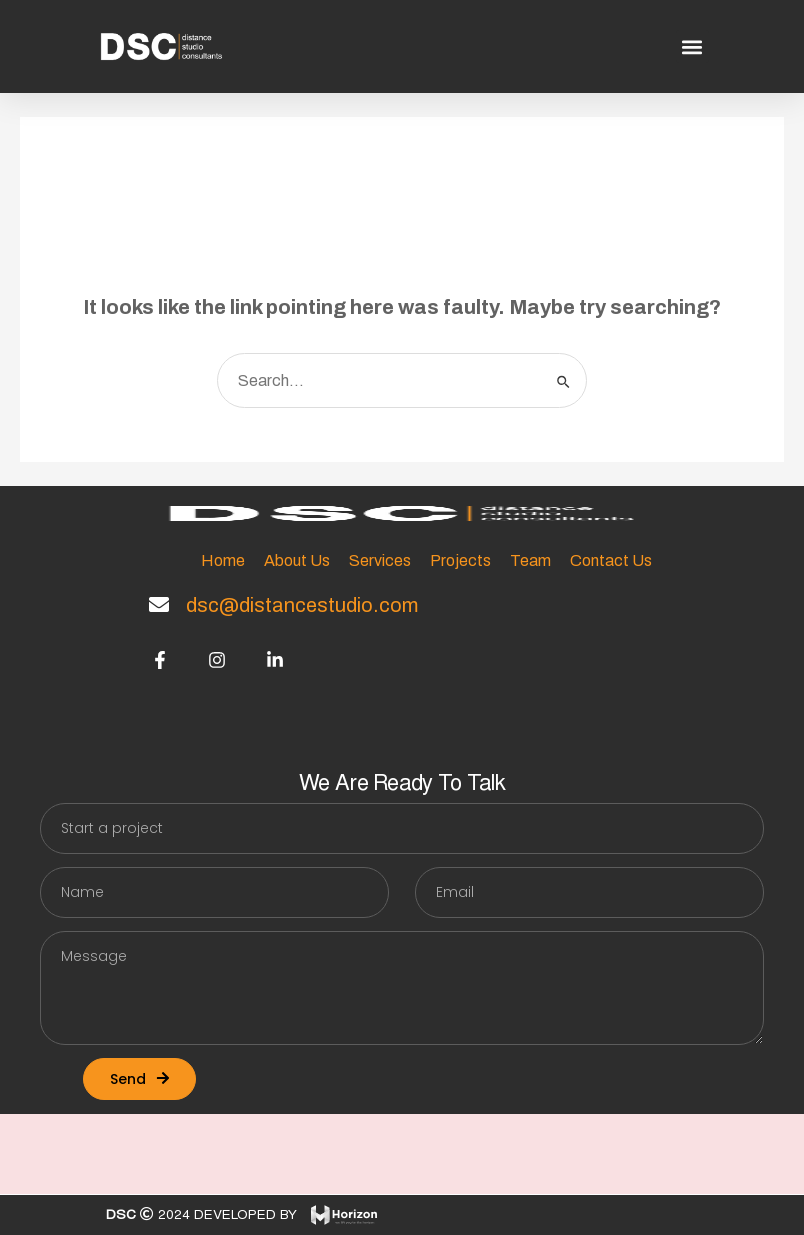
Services (380, 560)
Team (530, 560)
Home (223, 560)
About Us (297, 560)
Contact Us (611, 560)
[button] (692, 46)
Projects (460, 560)
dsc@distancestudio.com (302, 605)
